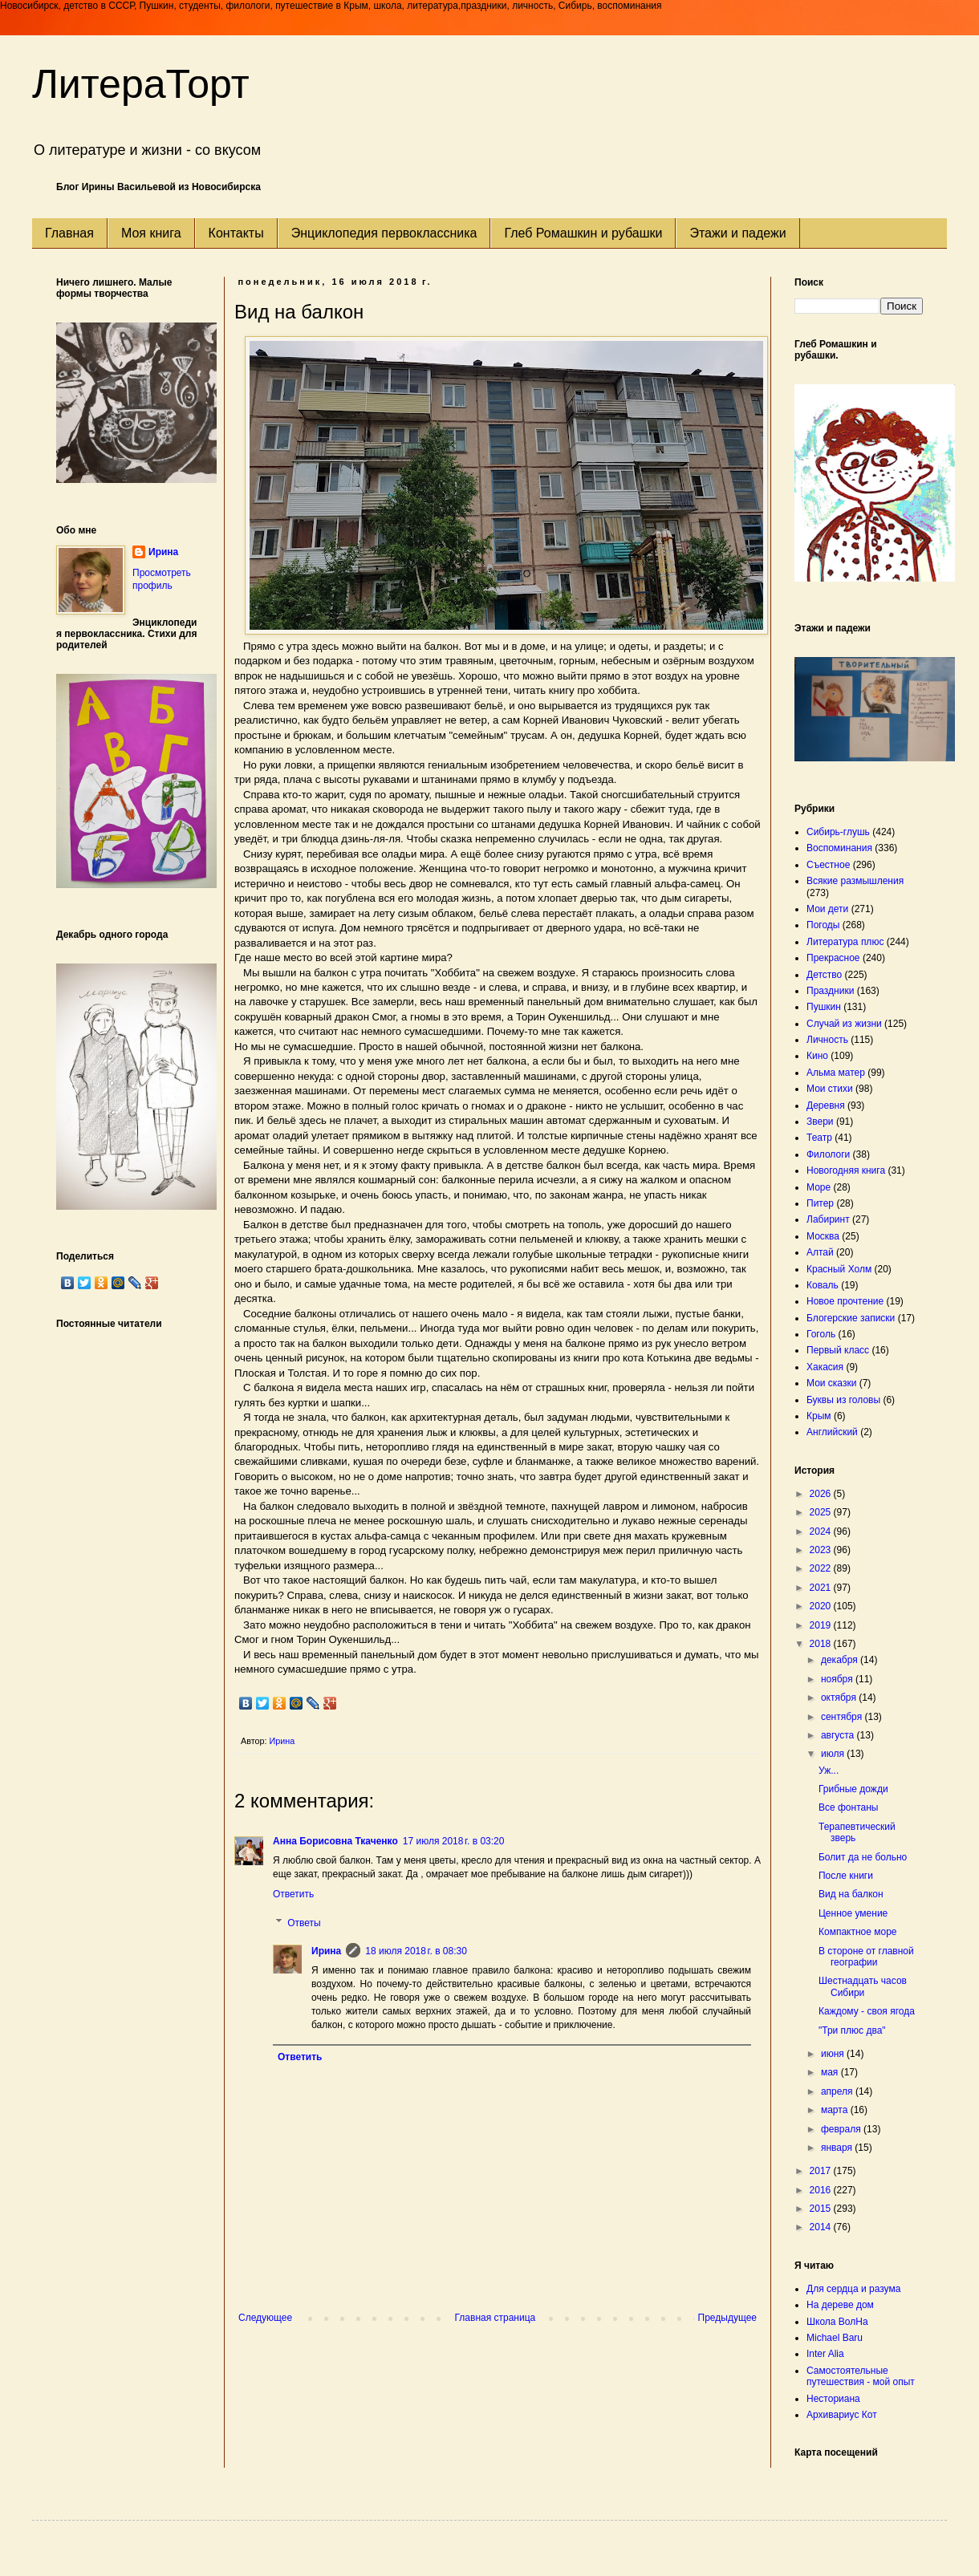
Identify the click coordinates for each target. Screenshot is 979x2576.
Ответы (303, 1923)
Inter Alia (825, 2353)
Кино (817, 1055)
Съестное (828, 864)
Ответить (293, 1894)
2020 (822, 1606)
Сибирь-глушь (838, 832)
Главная (69, 233)
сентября (843, 1716)
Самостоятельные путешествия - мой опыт (860, 2376)
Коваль (822, 1285)
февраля (842, 2129)
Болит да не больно (863, 1857)
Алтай (820, 1252)
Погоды (822, 925)
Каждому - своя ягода (867, 2011)
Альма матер (835, 1072)
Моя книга (151, 233)
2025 (822, 1512)
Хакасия (824, 1367)
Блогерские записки (850, 1318)
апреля (838, 2091)
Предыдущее (727, 2317)
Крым (818, 1416)
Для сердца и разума (853, 2288)
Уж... (829, 1770)
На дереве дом (840, 2304)
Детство (824, 974)
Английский (832, 1432)
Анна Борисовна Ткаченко (335, 1841)
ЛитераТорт (141, 84)
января (838, 2147)
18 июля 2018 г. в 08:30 (416, 1951)
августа (839, 1735)
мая (831, 2072)
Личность (827, 1039)
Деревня (825, 1105)
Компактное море (858, 1931)
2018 (822, 1643)
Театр (819, 1137)
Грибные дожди (853, 1789)
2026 (822, 1493)
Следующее (265, 2317)
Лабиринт (828, 1219)
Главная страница (495, 2317)
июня (834, 2053)
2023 (822, 1550)
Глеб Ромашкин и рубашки (583, 233)
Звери (820, 1121)
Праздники (830, 990)
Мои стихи (829, 1088)
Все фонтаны (848, 1807)
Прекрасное (833, 957)
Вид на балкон (851, 1894)
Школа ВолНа (837, 2321)
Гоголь (820, 1334)
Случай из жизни (844, 1023)
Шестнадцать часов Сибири (863, 1986)
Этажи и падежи (737, 233)
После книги (846, 1875)
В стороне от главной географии (866, 1956)
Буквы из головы (843, 1400)
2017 (822, 2170)
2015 (822, 2208)
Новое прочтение (845, 1301)
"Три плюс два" (852, 2030)
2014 (822, 2227)
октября (840, 1697)
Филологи (828, 1154)
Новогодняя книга (845, 1170)
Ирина (326, 1951)
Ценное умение (853, 1913)
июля (834, 1753)
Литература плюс (845, 941)
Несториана (833, 2398)
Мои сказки (831, 1383)
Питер (820, 1203)
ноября (838, 1679)
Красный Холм (838, 1269)
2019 (822, 1625)
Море (818, 1187)
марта (836, 2110)
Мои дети (827, 909)
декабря (840, 1659)
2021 (822, 1587)
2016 (822, 2190)
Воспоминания (839, 848)
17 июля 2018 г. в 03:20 (454, 1841)
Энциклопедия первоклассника (384, 233)
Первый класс (837, 1350)
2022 (822, 1568)
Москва (822, 1236)
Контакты (236, 233)
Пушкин (823, 1006)
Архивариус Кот (841, 2414)
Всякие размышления (855, 880)
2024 (822, 1531)
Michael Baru (834, 2337)
